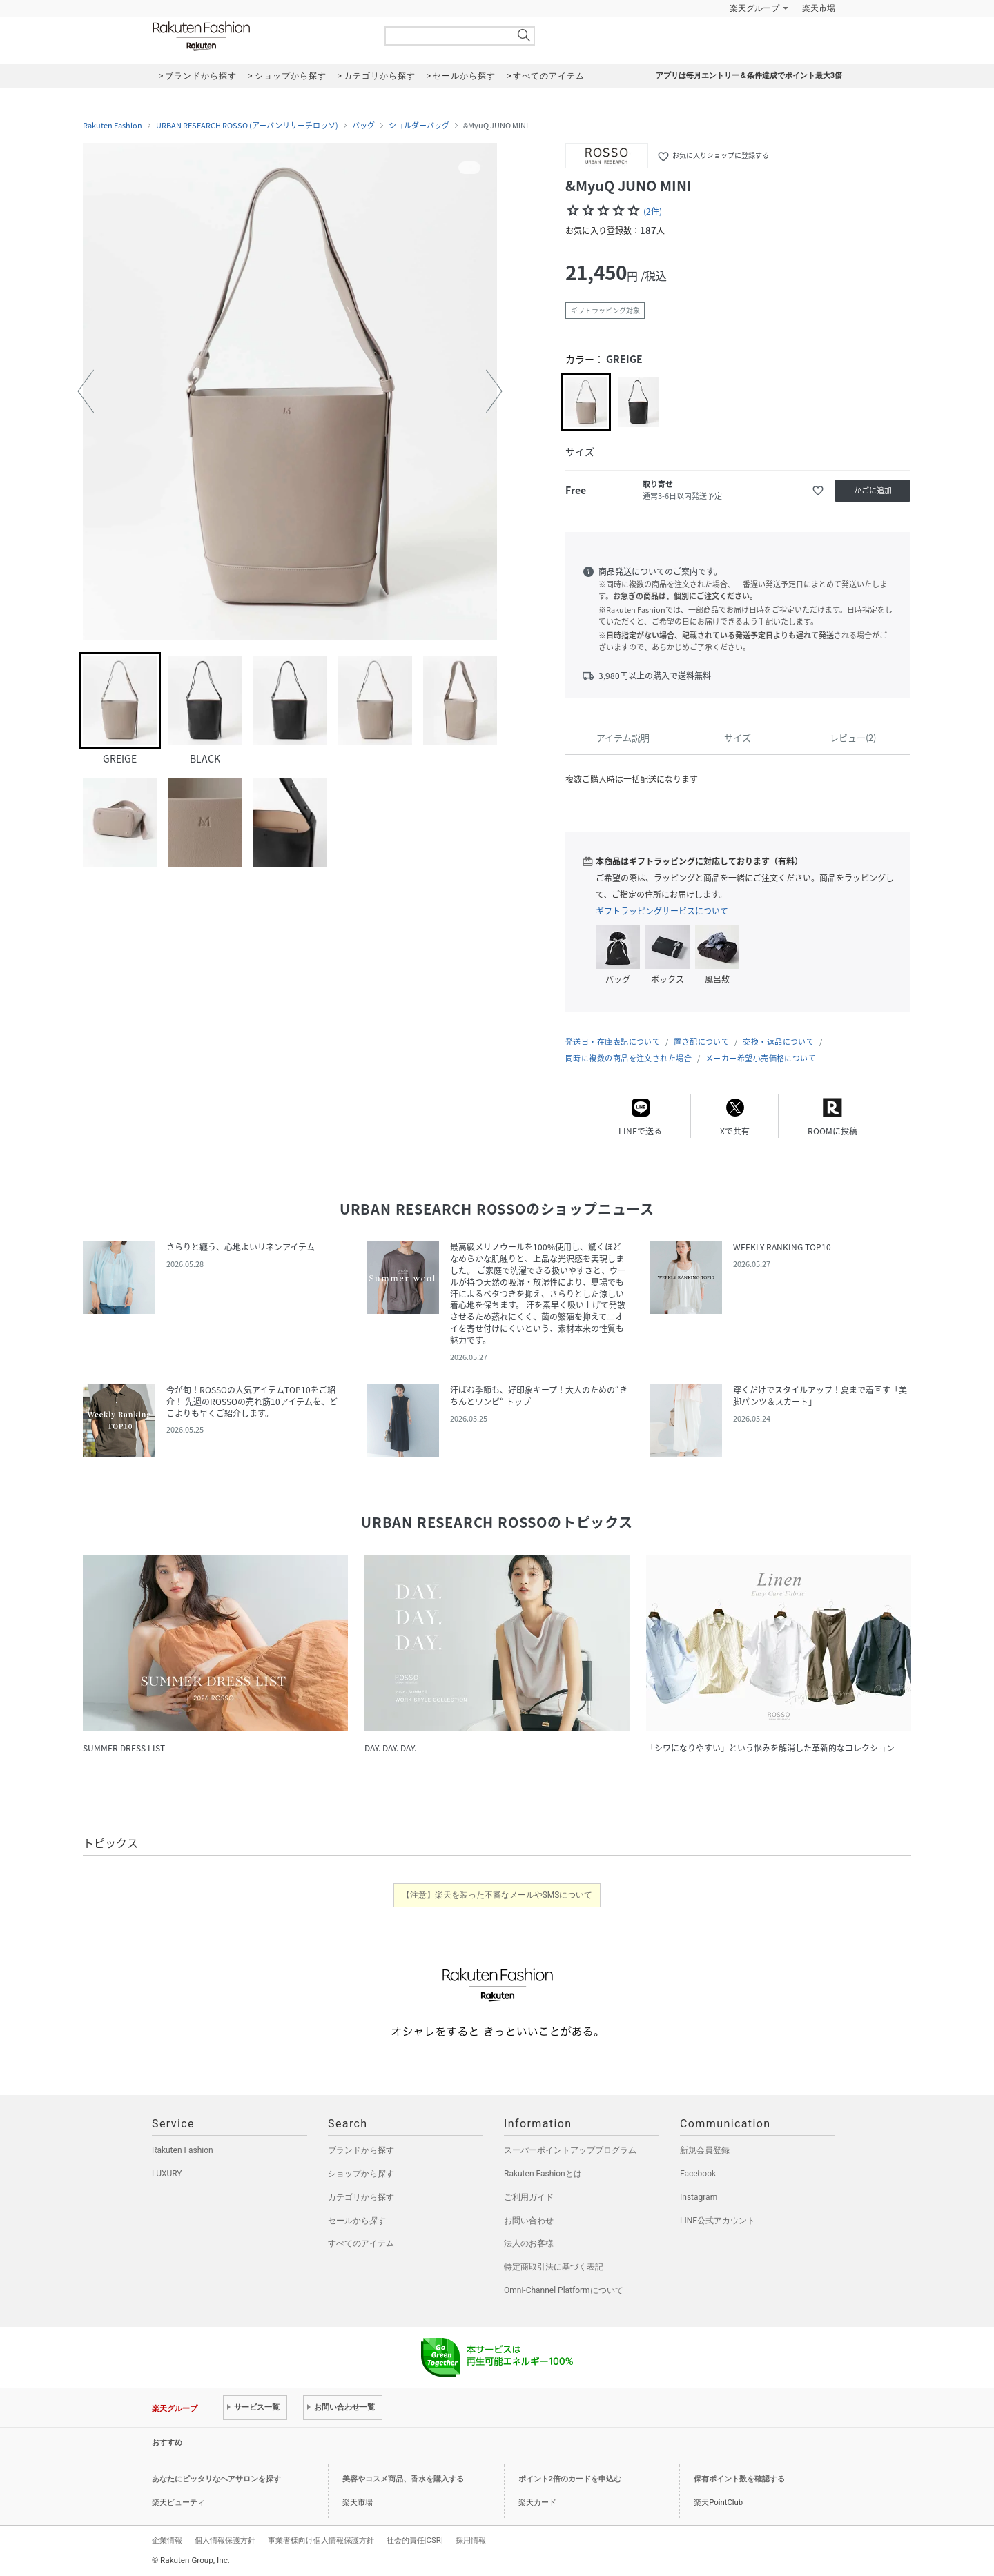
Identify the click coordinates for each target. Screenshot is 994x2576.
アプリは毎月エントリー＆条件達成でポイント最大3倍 (749, 75)
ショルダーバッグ (419, 125)
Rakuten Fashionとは (543, 2174)
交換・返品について (778, 1042)
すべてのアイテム (361, 2243)
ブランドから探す (361, 2150)
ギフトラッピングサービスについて (662, 911)
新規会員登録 (705, 2150)
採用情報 (471, 2540)
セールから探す (357, 2220)
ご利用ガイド (529, 2197)
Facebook (698, 2174)
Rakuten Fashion (259, 36)
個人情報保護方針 (225, 2540)
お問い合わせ (529, 2220)
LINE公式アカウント (717, 2220)
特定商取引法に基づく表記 (553, 2267)
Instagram (698, 2197)
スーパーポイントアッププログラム (570, 2150)
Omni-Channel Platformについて (563, 2290)
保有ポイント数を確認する (739, 2479)
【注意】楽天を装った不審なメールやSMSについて (497, 1895)
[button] (85, 391)
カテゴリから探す (361, 2197)
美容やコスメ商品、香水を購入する (403, 2479)
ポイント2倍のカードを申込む (569, 2479)
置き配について (701, 1042)
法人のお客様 (529, 2243)
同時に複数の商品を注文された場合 (628, 1058)
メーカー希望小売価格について (760, 1058)
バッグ (363, 125)
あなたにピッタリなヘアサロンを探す (216, 2479)
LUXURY (167, 2174)
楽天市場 (818, 8)
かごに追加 (873, 490)
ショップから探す (361, 2174)
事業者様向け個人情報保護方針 (321, 2540)
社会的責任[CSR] (415, 2540)
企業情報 (167, 2540)
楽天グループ (754, 8)
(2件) (652, 211)
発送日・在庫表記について (612, 1042)
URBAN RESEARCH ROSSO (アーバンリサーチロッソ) (247, 125)
